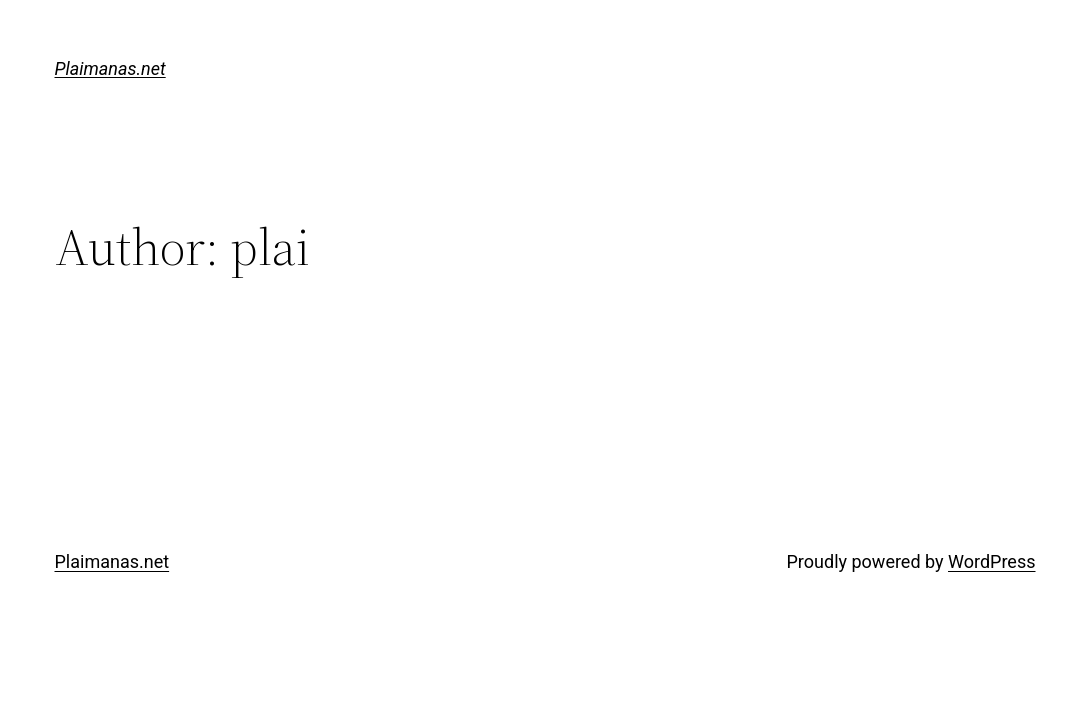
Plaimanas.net (110, 68)
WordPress (991, 561)
